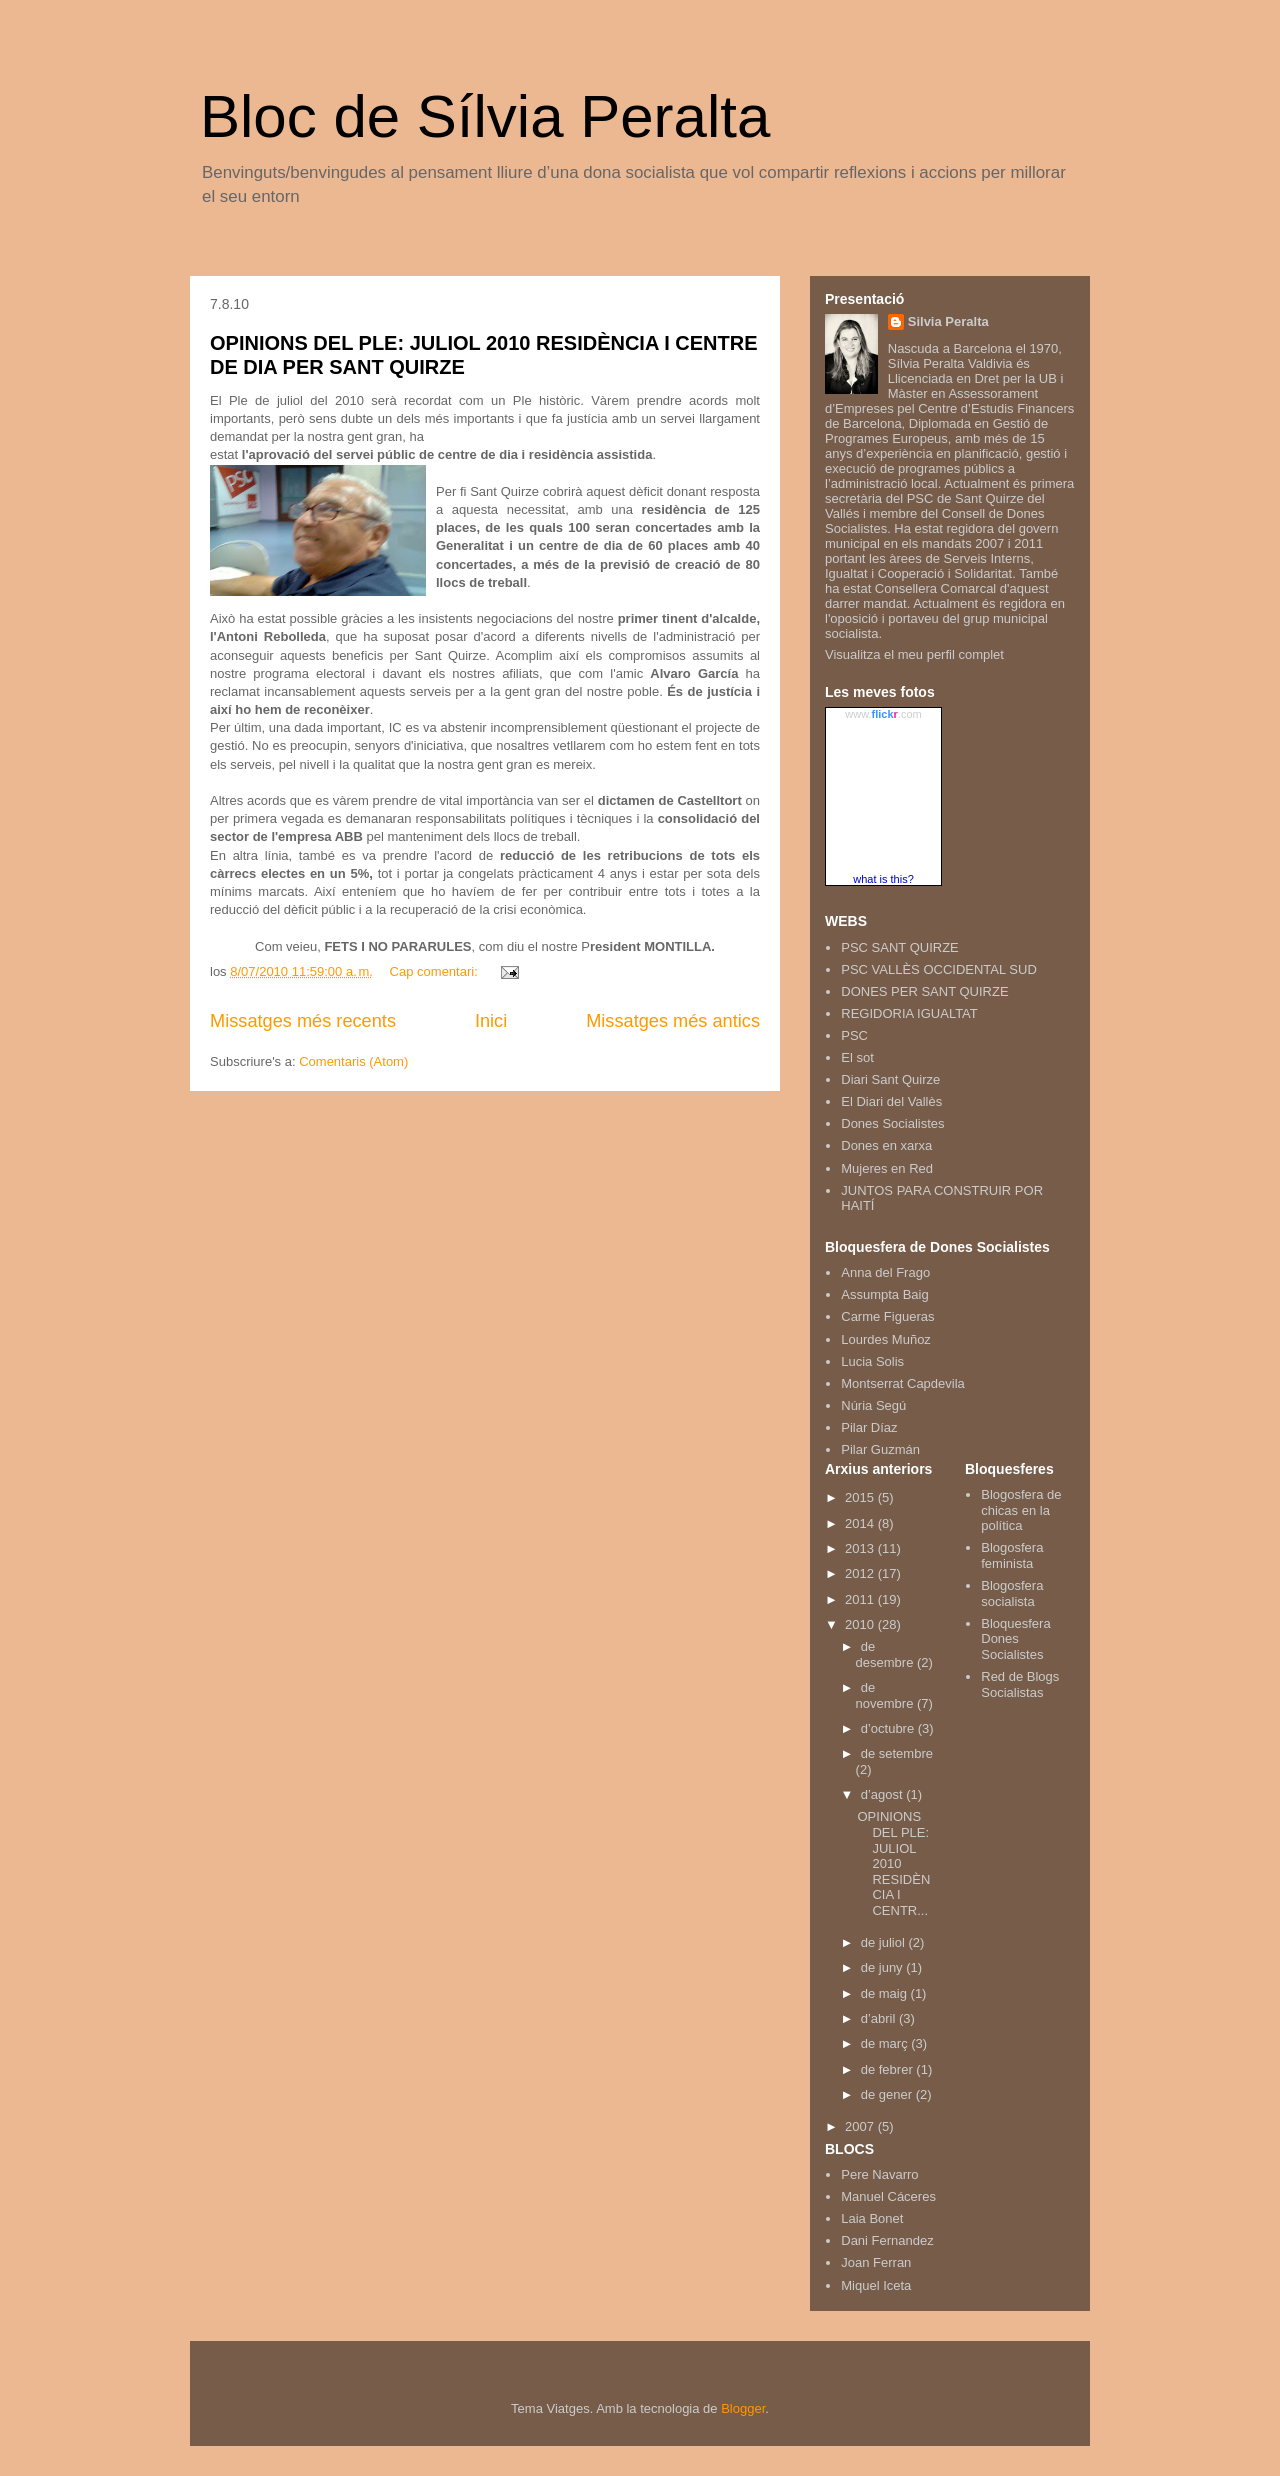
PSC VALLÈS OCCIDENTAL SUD (939, 969)
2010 (861, 1624)
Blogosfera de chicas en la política (1021, 1510)
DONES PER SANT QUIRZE (924, 991)
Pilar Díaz (869, 1427)
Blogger (743, 2408)
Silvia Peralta (948, 321)
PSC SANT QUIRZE (900, 947)
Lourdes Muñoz (886, 1339)
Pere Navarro (879, 2174)
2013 (861, 1548)
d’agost (884, 1794)
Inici (491, 1021)
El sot (857, 1057)
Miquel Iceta (876, 2285)
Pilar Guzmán (880, 1449)
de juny (884, 1967)
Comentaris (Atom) (353, 1061)
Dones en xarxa (886, 1145)
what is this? (883, 879)
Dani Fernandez (887, 2240)
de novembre (886, 1695)
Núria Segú (873, 1405)
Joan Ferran (876, 2262)
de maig (886, 1993)
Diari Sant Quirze (890, 1079)
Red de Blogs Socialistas (1020, 1684)
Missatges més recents (303, 1021)
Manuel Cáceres (888, 2196)
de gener (888, 2094)
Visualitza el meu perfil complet (914, 654)
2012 (861, 1573)
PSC (854, 1035)
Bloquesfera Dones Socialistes (1015, 1639)
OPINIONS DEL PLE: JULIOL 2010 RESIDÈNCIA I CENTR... (893, 1863)
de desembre (886, 1654)
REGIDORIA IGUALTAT (909, 1013)
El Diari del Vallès (891, 1101)
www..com (883, 714)
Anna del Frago (885, 1272)
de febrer (889, 2069)
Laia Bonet (872, 2218)
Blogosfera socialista (1012, 1593)
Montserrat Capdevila (903, 1383)
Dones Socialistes (892, 1123)
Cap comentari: (436, 971)
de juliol (885, 1942)
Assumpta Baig (884, 1294)
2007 (861, 2126)
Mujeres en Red (887, 1168)
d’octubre (889, 1728)
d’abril (880, 2018)
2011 (861, 1599)
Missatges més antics (673, 1021)
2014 (861, 1523)
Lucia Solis (872, 1361)
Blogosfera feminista (1012, 1555)
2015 (861, 1497)
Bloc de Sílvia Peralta (485, 116)
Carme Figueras (887, 1316)
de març (886, 2043)
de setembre (897, 1753)
